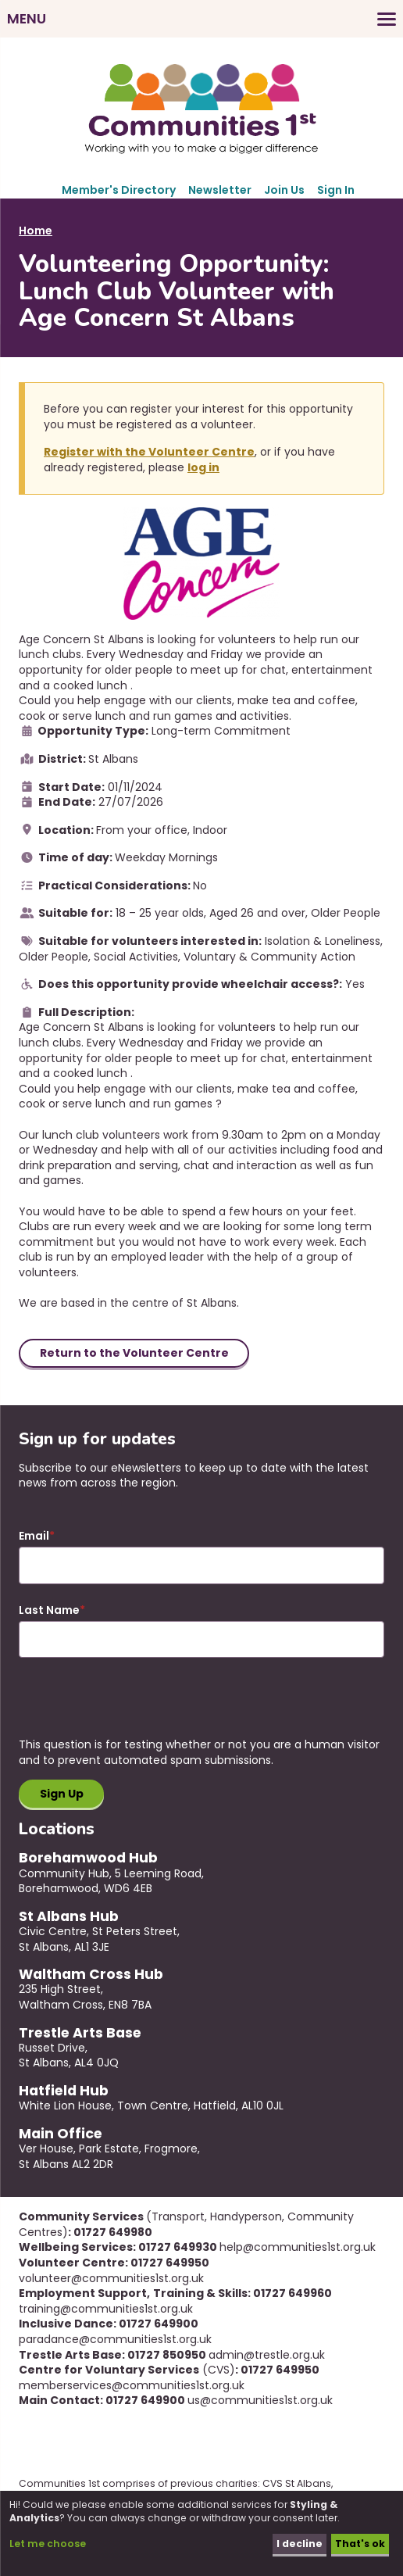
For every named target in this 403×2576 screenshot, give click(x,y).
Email (34, 1536)
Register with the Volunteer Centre (149, 452)
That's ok (360, 2543)
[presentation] (137, 1706)
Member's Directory (119, 190)
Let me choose (47, 2543)
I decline (299, 2543)
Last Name (49, 1610)
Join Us (284, 190)
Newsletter (219, 190)
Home (35, 230)
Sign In (336, 190)
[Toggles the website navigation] (201, 19)
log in (203, 467)
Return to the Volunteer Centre (134, 1353)
